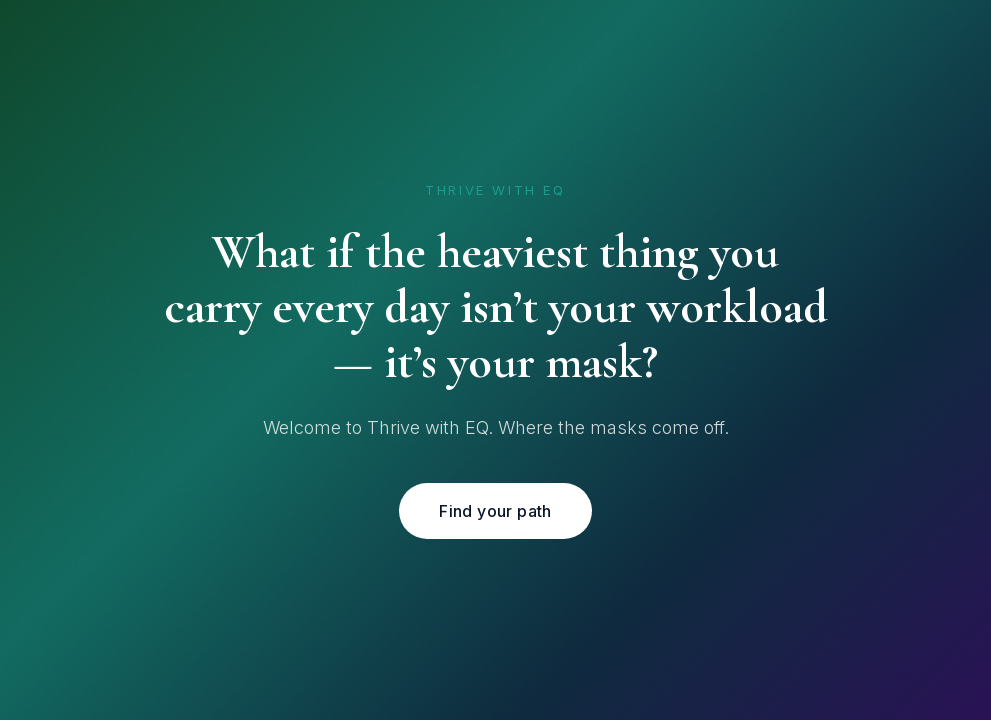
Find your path (495, 511)
